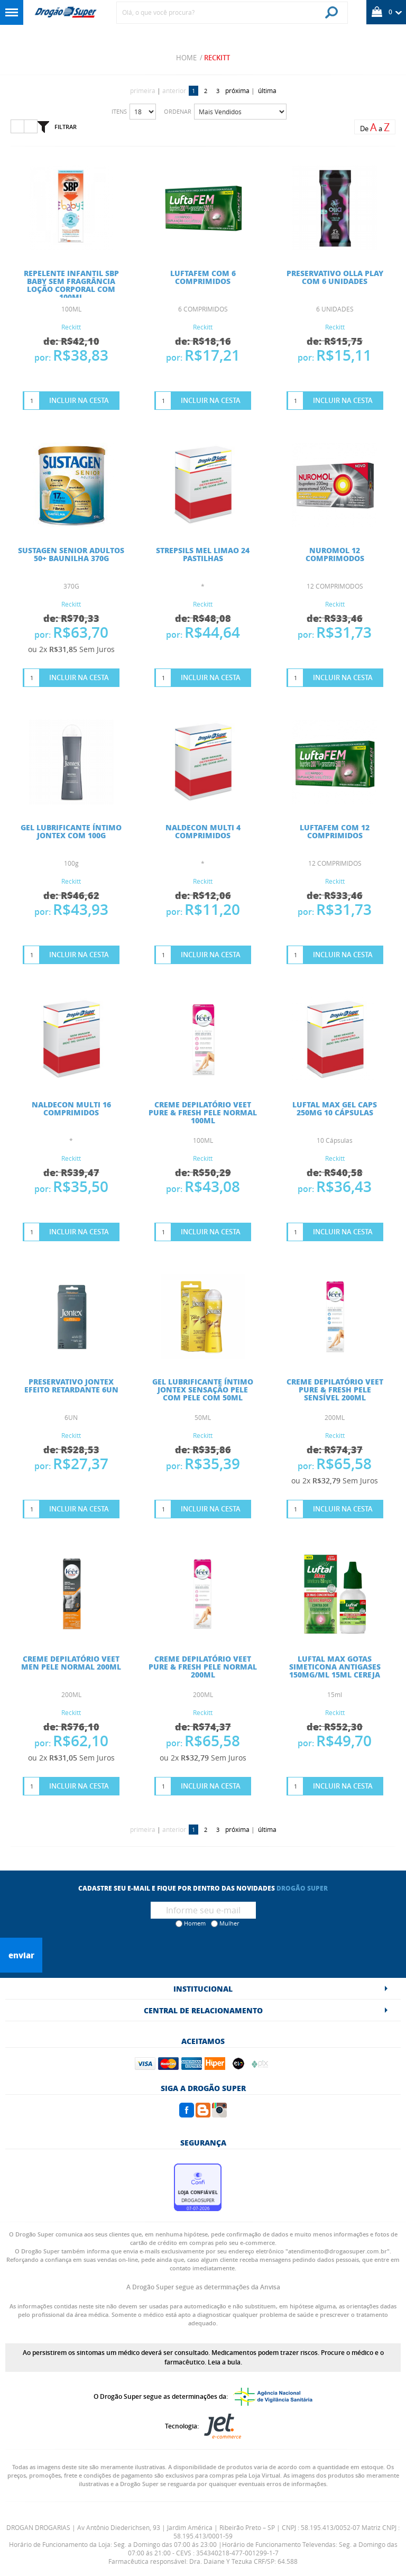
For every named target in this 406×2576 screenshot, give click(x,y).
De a (375, 127)
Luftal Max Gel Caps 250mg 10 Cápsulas (334, 1108)
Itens (119, 111)
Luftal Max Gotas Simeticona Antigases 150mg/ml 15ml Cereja (335, 1666)
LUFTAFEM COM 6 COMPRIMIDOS (203, 277)
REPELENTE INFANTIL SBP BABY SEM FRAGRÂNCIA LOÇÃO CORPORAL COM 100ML (71, 285)
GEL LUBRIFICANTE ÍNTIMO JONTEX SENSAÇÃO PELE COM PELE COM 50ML (202, 1389)
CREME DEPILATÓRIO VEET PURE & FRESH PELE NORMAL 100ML (203, 1112)
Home (186, 57)
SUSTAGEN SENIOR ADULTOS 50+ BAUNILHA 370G (71, 554)
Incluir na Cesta (79, 400)
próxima (237, 90)
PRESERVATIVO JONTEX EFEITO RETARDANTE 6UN (71, 1385)
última (267, 90)
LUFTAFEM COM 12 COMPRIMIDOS (335, 831)
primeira (142, 90)
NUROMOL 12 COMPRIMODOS (335, 554)
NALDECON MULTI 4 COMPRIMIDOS (203, 831)
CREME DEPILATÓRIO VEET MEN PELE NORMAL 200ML (71, 1662)
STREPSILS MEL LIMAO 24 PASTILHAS (203, 554)
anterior (174, 90)
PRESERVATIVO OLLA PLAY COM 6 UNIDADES (335, 277)
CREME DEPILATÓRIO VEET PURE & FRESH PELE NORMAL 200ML (203, 1666)
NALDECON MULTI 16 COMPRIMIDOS (71, 1108)
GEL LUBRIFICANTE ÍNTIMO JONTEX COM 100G (71, 831)
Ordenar (177, 111)
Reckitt (217, 57)
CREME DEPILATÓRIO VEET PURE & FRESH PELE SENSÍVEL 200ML (335, 1389)
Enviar (21, 1955)
